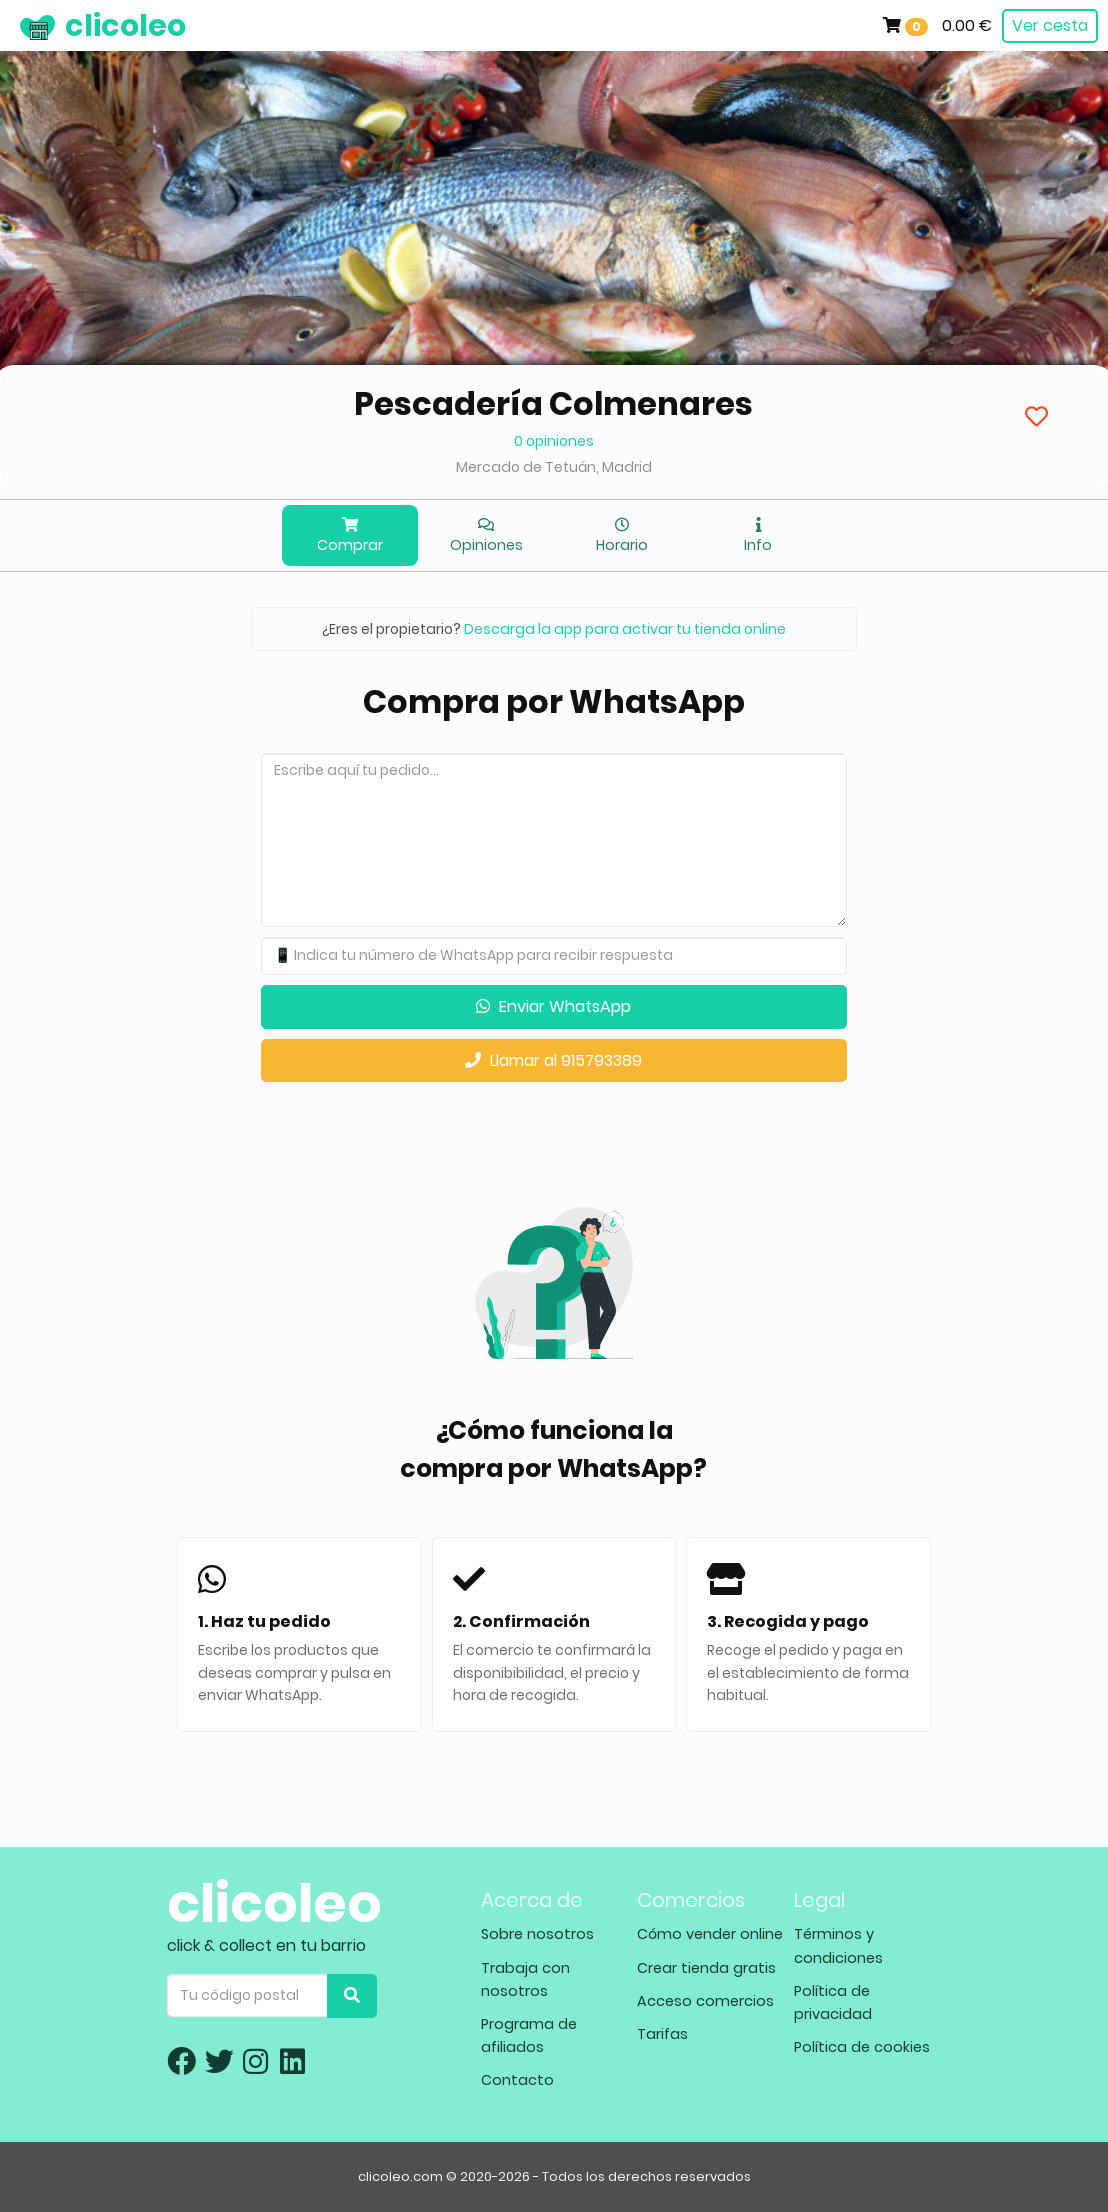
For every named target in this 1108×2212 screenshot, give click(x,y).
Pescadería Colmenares (553, 403)
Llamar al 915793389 (553, 1060)
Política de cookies (862, 2047)
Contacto (517, 2080)
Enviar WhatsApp (553, 1006)
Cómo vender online (710, 1934)
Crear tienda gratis (706, 1968)
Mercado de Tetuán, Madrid (554, 467)
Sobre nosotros (537, 1934)
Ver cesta (1050, 25)
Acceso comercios (705, 2001)
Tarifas (662, 2034)
